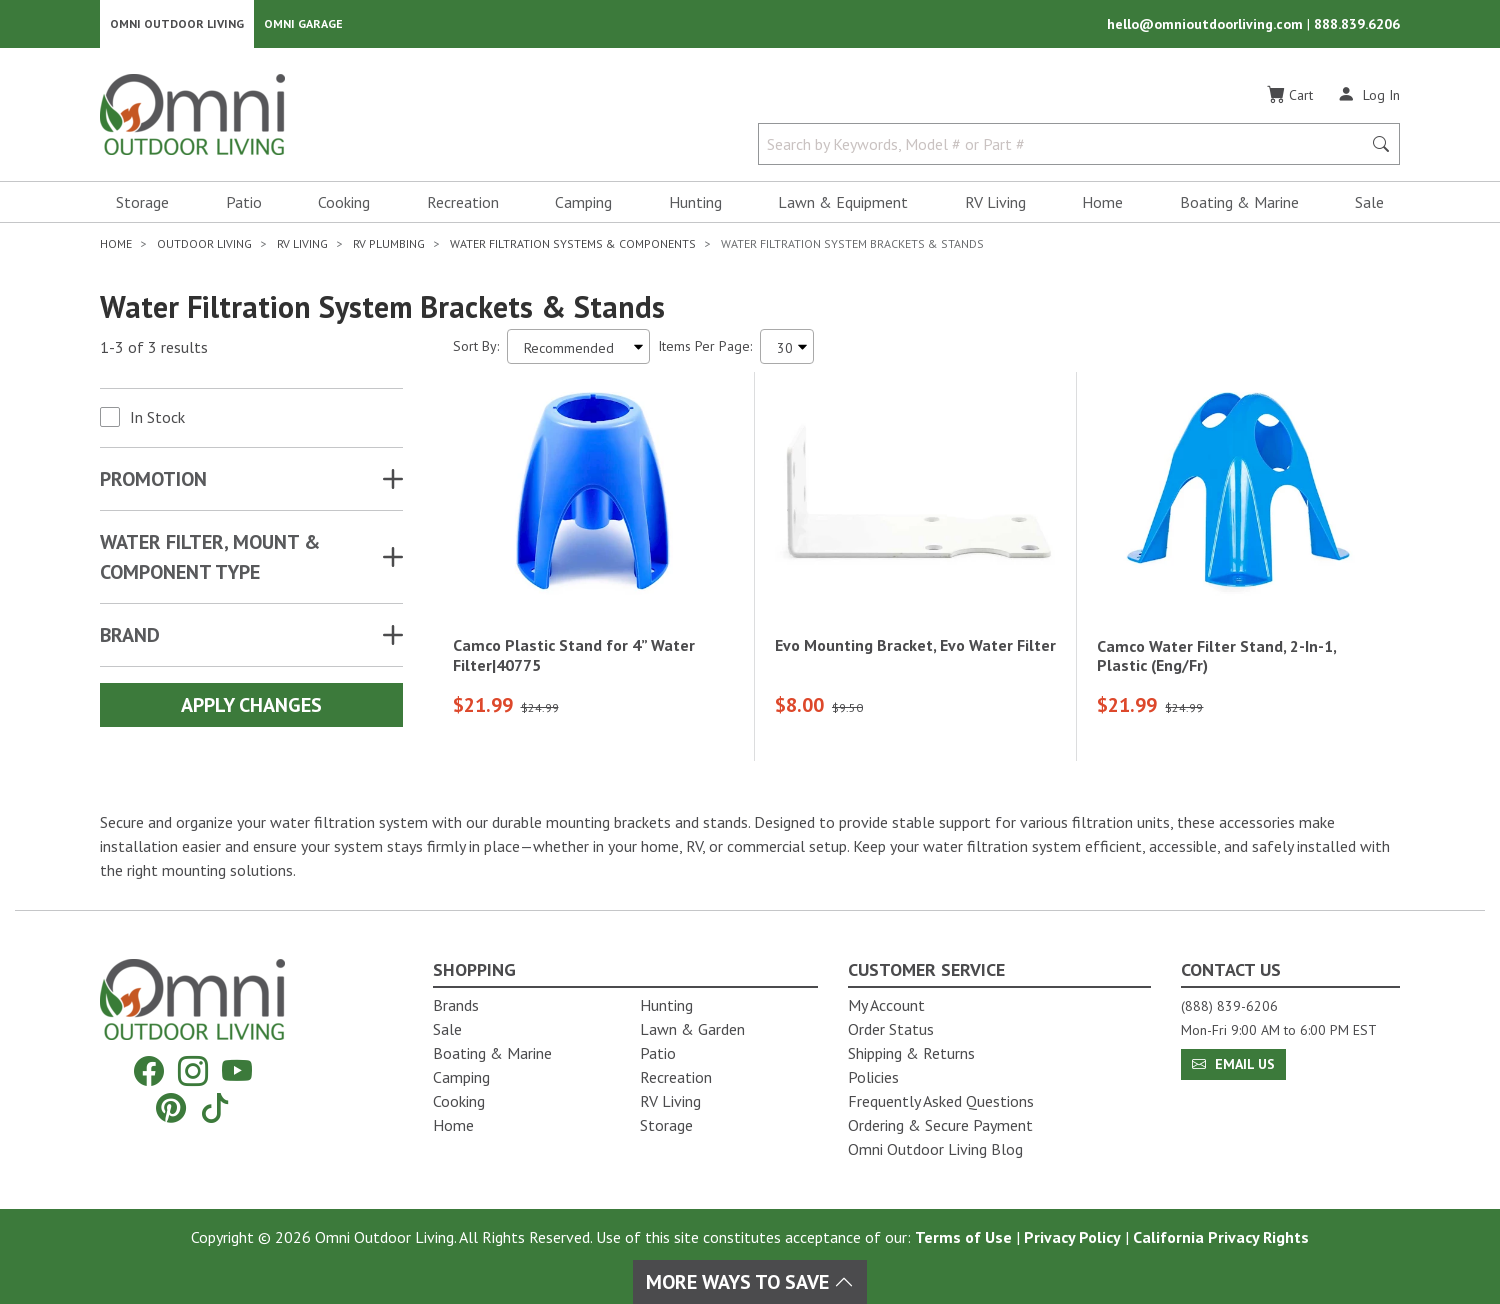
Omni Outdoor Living (177, 25)
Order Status (891, 1029)
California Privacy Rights (1221, 1237)
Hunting (695, 206)
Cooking (344, 206)
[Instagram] (193, 1071)
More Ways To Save (750, 1282)
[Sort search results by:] (578, 350)
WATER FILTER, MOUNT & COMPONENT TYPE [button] (210, 561)
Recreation (463, 206)
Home (1102, 206)
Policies (873, 1077)
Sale (1369, 206)
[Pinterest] (171, 1107)
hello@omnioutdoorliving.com (1207, 26)
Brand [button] (130, 639)
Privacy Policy (1072, 1237)
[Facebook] (149, 1071)
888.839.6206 (1357, 26)
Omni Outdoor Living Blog (935, 1149)
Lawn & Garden (692, 1029)
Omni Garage (303, 25)
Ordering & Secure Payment (940, 1125)
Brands (456, 1005)
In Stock (157, 421)
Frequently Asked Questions (941, 1101)
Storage (142, 206)
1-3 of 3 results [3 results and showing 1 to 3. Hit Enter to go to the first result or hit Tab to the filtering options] (154, 351)
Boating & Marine (1239, 206)
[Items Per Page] (787, 350)
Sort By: (476, 350)
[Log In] (1368, 98)
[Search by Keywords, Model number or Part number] (1066, 148)
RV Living (995, 206)
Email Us (1233, 1064)
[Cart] (1290, 99)
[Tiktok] (215, 1107)
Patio (244, 206)
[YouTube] (237, 1071)
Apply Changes (251, 709)
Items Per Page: (705, 350)
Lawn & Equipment (843, 206)
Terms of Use (963, 1237)
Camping (583, 206)
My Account (886, 1005)
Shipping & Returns (911, 1053)
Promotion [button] (153, 483)
